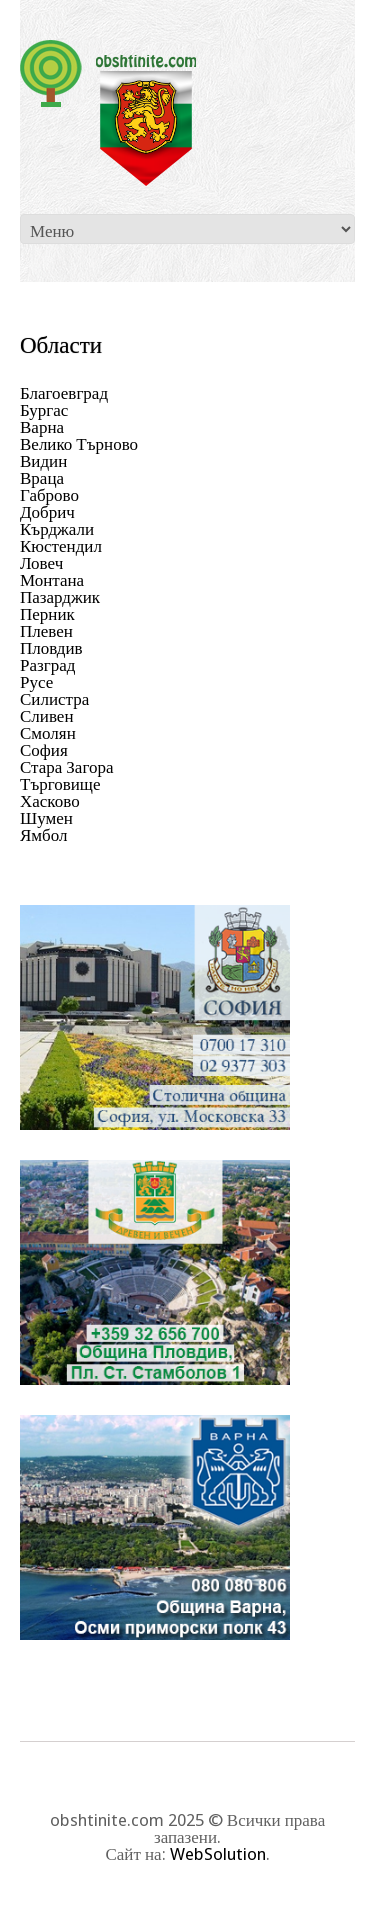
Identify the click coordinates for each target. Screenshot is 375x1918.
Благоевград (64, 393)
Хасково (50, 801)
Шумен (46, 818)
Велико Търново (79, 444)
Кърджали (57, 529)
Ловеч (41, 563)
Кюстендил (61, 546)
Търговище (60, 784)
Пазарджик (60, 597)
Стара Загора (67, 767)
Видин (43, 461)
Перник (47, 614)
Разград (47, 665)
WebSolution (218, 1854)
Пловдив (51, 648)
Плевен (46, 631)
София (44, 750)
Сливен (47, 716)
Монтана (52, 580)
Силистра (54, 699)
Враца (42, 478)
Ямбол (44, 835)
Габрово (49, 495)
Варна (42, 427)
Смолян (48, 733)
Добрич (47, 512)
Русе (36, 682)
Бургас (44, 410)
